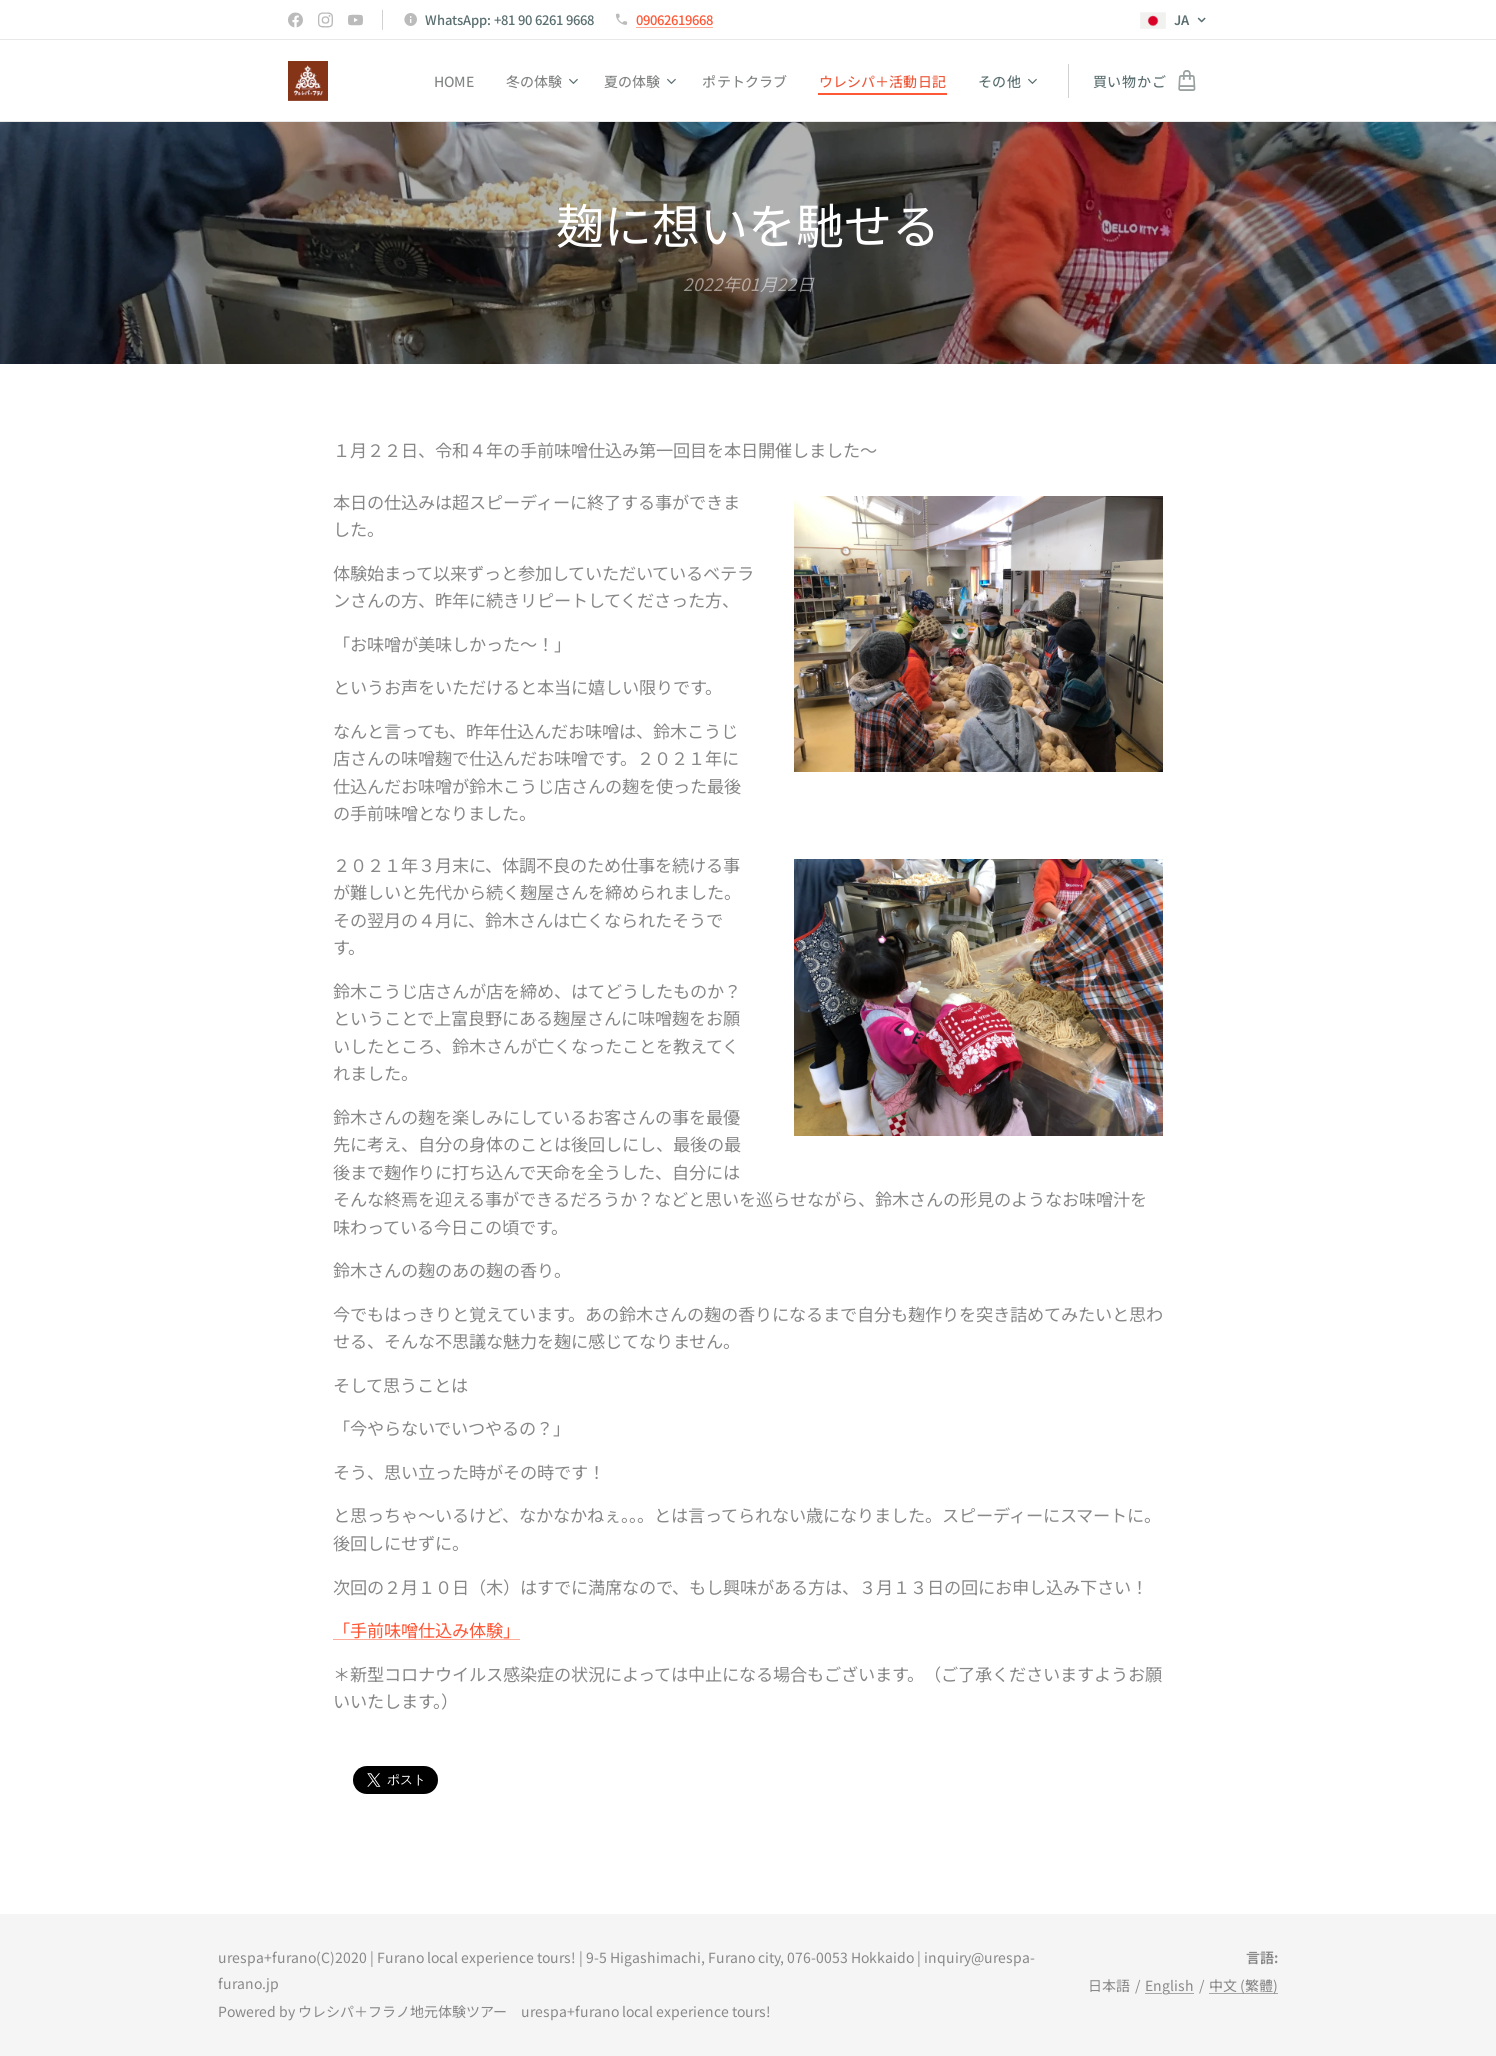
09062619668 (674, 19)
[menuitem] (444, 81)
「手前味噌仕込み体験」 (426, 1629)
